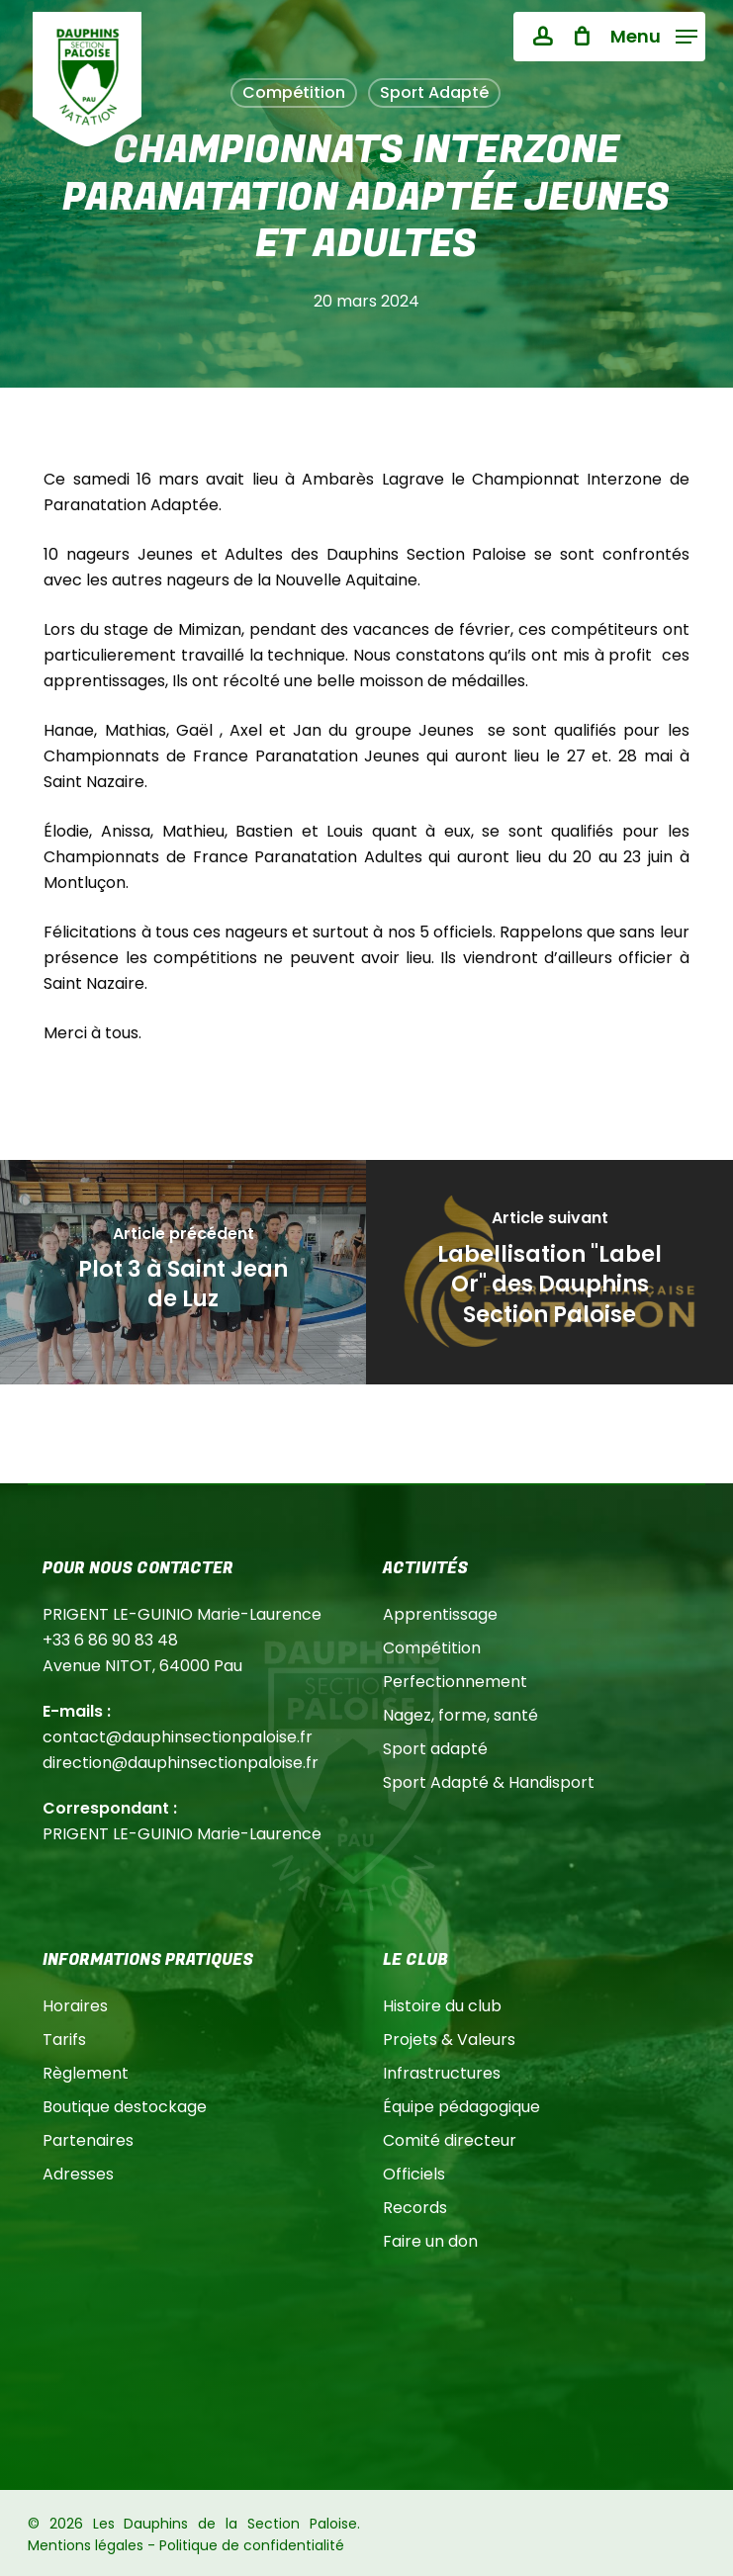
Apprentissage (440, 1614)
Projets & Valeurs (449, 2039)
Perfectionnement (455, 1681)
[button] (653, 35)
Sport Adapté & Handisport (489, 1782)
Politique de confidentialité (251, 2545)
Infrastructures (442, 2073)
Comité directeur (449, 2140)
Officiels (414, 2174)
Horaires (75, 2006)
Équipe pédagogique (461, 2106)
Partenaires (88, 2140)
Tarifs (64, 2039)
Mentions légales (85, 2545)
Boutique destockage (125, 2106)
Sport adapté (435, 1748)
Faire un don (430, 2241)
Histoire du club (442, 2006)
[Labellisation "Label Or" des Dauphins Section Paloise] (549, 1272)
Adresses (78, 2174)
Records (415, 2207)
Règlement (86, 2073)
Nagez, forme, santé (460, 1715)
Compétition (432, 1648)
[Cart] (581, 36)
